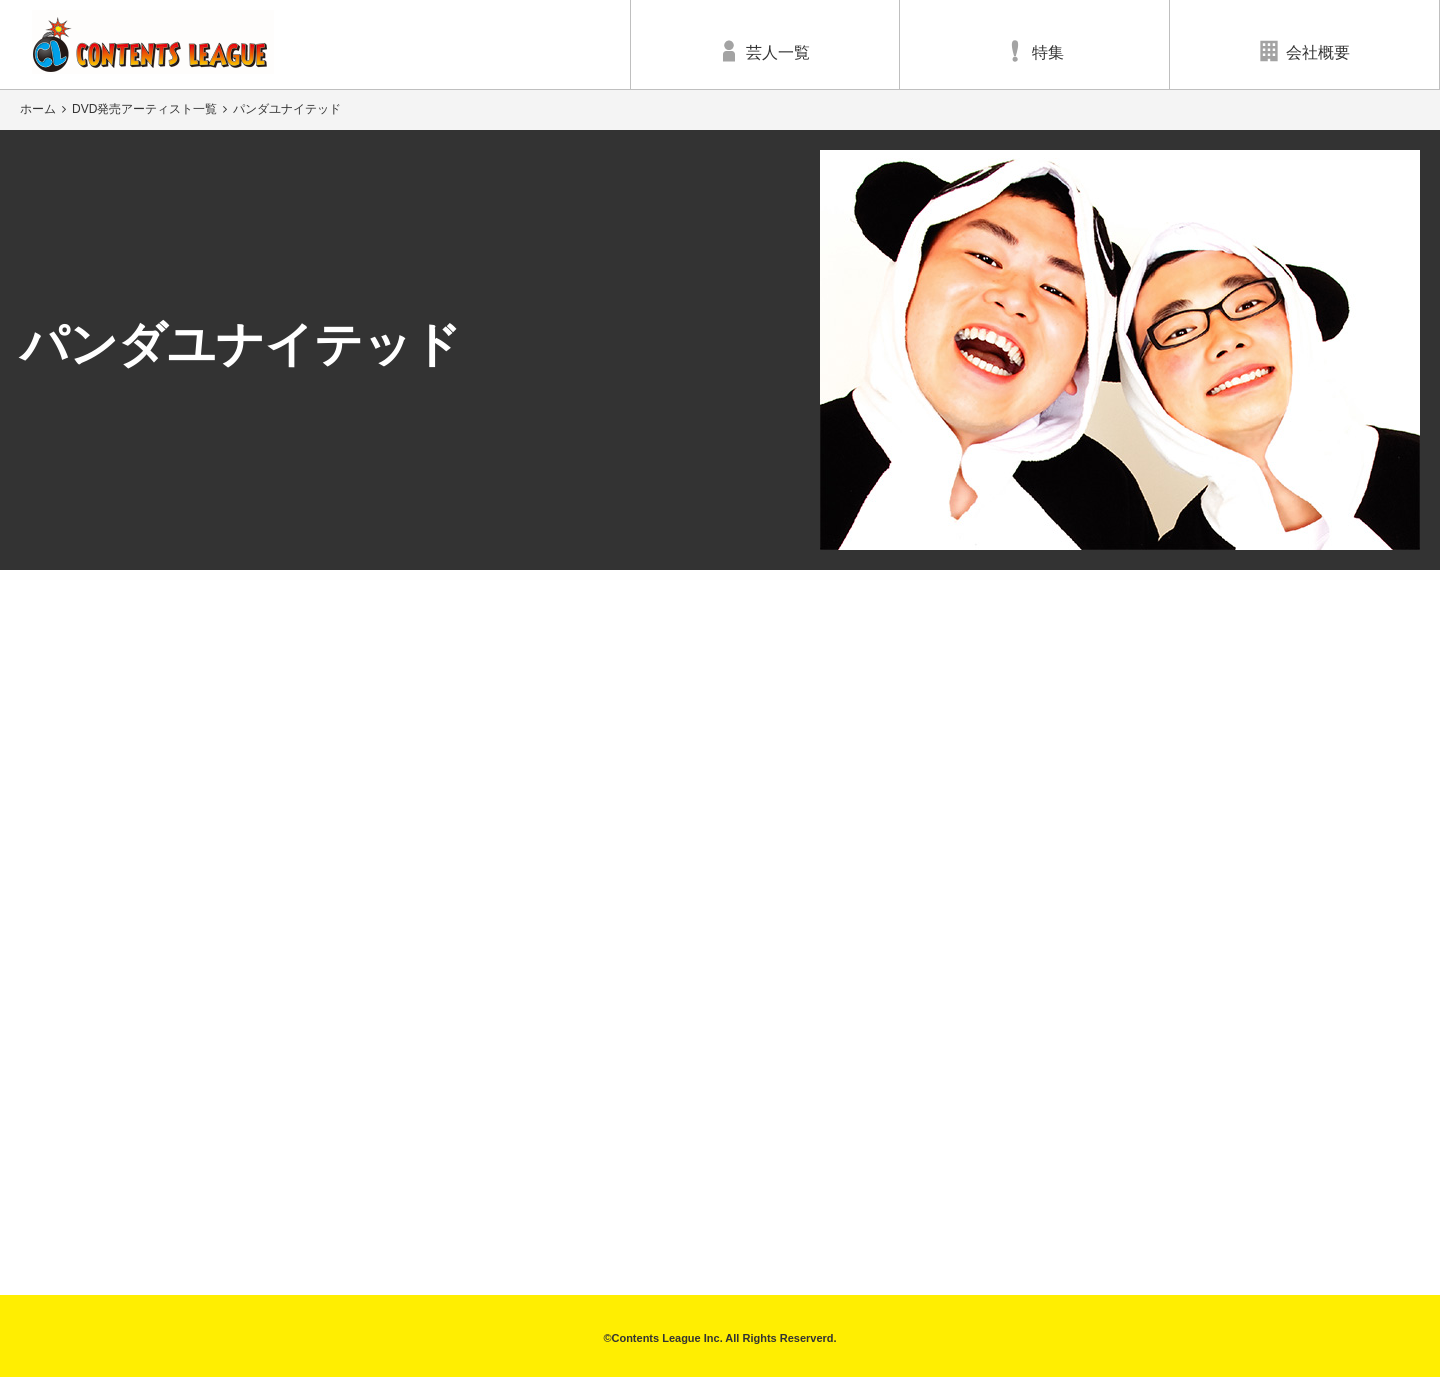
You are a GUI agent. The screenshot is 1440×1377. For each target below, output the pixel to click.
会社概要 (1305, 51)
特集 (1035, 51)
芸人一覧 (765, 51)
